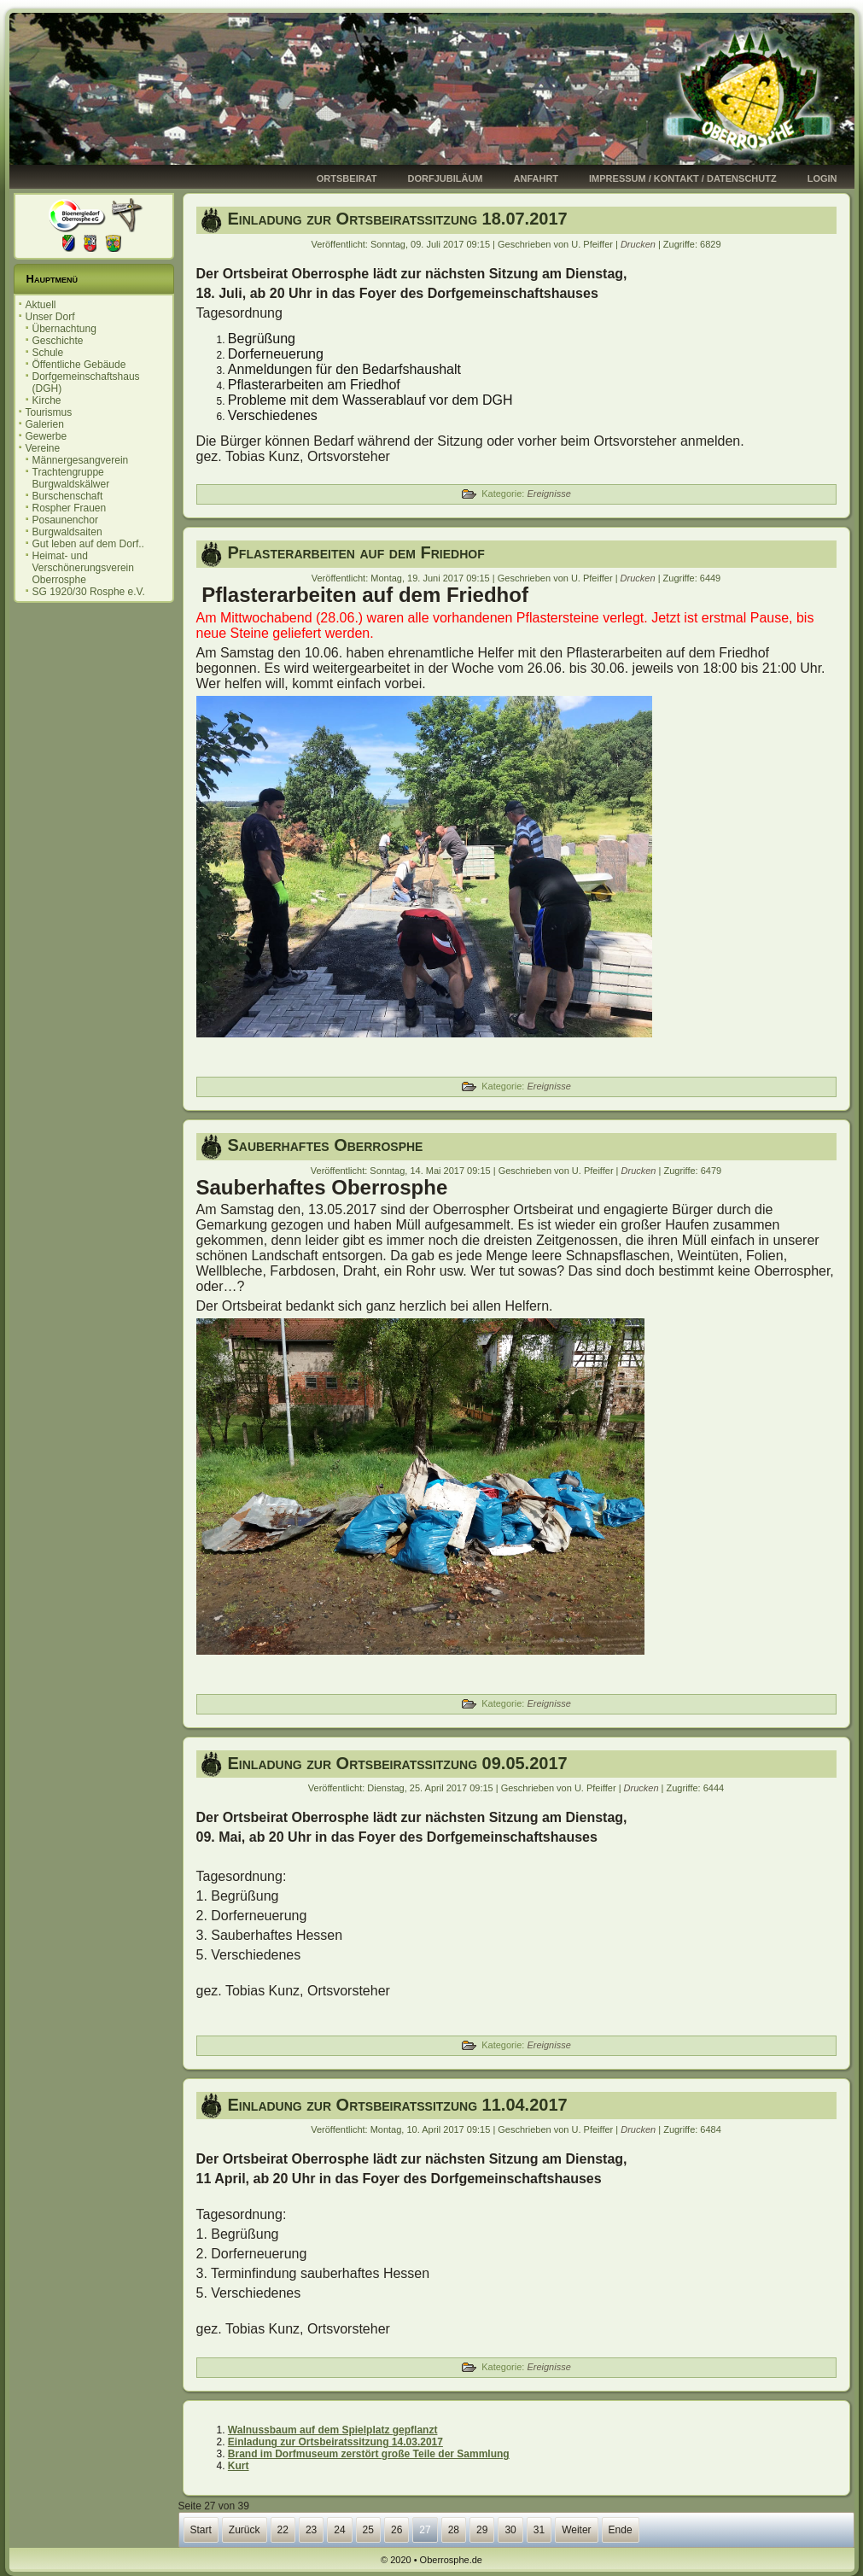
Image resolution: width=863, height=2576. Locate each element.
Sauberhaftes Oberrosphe (325, 1145)
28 (453, 2530)
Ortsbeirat (347, 178)
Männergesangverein (80, 460)
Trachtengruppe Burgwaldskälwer (71, 478)
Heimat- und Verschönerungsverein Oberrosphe (83, 568)
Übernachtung (64, 329)
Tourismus (49, 412)
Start (201, 2530)
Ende (621, 2530)
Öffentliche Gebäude (79, 365)
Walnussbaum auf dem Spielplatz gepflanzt (333, 2430)
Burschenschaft (67, 496)
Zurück (244, 2530)
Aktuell (41, 305)
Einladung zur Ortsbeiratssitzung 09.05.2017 (398, 1763)
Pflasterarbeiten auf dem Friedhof (356, 552)
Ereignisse (548, 493)
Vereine (43, 448)
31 (539, 2530)
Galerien (45, 424)
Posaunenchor (65, 520)
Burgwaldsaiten (67, 532)
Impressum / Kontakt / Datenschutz (683, 178)
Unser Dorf (50, 317)
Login (822, 178)
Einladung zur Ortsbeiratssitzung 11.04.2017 (398, 2104)
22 (283, 2530)
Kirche (46, 400)
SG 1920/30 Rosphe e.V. (88, 592)
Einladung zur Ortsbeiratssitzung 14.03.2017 (335, 2442)
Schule (48, 353)
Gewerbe (46, 436)
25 (368, 2530)
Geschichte (58, 341)
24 (339, 2530)
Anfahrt (536, 178)
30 (510, 2530)
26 (396, 2530)
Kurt (238, 2466)
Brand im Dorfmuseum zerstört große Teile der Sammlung (369, 2454)
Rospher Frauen (69, 508)
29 (481, 2530)
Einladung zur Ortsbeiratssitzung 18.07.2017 (398, 218)
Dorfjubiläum (445, 178)
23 (311, 2530)
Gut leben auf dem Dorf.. (88, 544)
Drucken (639, 244)
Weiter (576, 2530)
